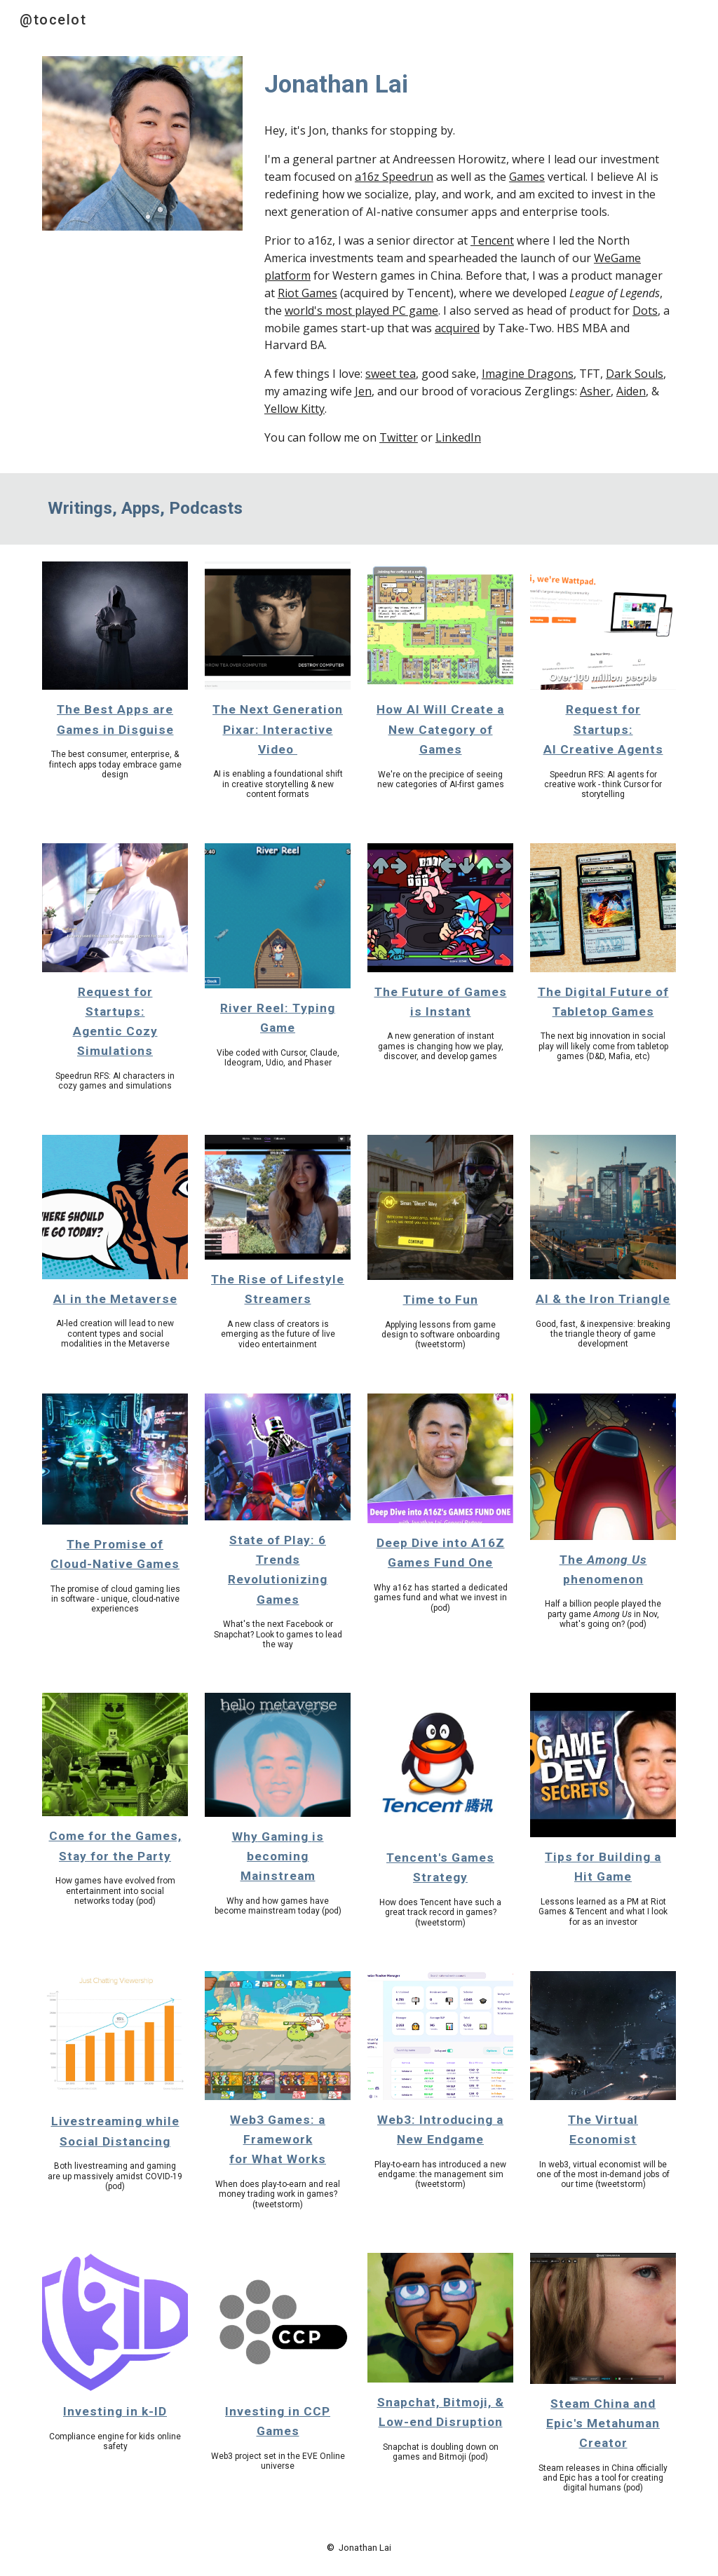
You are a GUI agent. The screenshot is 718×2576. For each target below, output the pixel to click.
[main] (467, 84)
